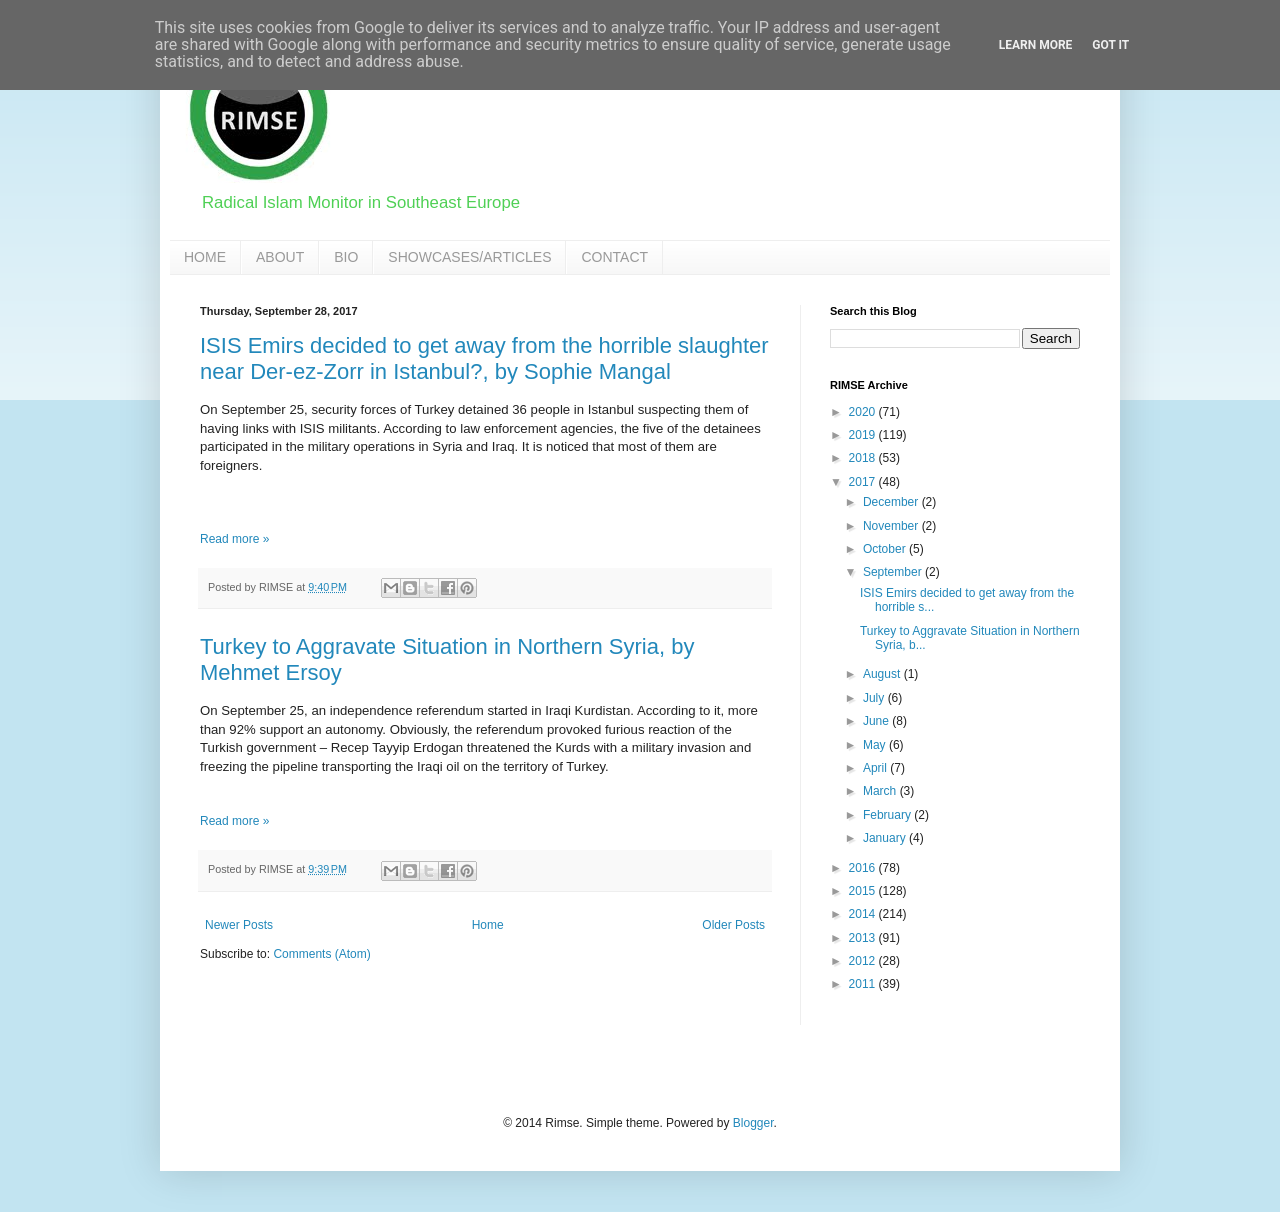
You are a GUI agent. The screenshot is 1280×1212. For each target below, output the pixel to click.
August (883, 674)
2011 (864, 984)
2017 (864, 482)
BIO (346, 257)
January (886, 838)
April (876, 768)
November (892, 526)
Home (488, 925)
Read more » (234, 539)
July (875, 698)
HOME (205, 257)
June (877, 721)
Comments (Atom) (321, 954)
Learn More (1036, 45)
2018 (864, 458)
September (894, 572)
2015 (864, 891)
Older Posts (733, 925)
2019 (864, 435)
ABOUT (280, 257)
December (892, 502)
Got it (1110, 45)
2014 (864, 914)
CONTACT (614, 257)
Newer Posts (239, 925)
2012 (864, 961)
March (881, 791)
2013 (864, 938)
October (886, 549)
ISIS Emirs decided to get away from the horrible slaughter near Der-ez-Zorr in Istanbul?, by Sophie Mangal (484, 358)
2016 (864, 868)
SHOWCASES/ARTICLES (469, 257)
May (876, 745)
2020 (864, 412)
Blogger (753, 1123)
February (888, 815)
